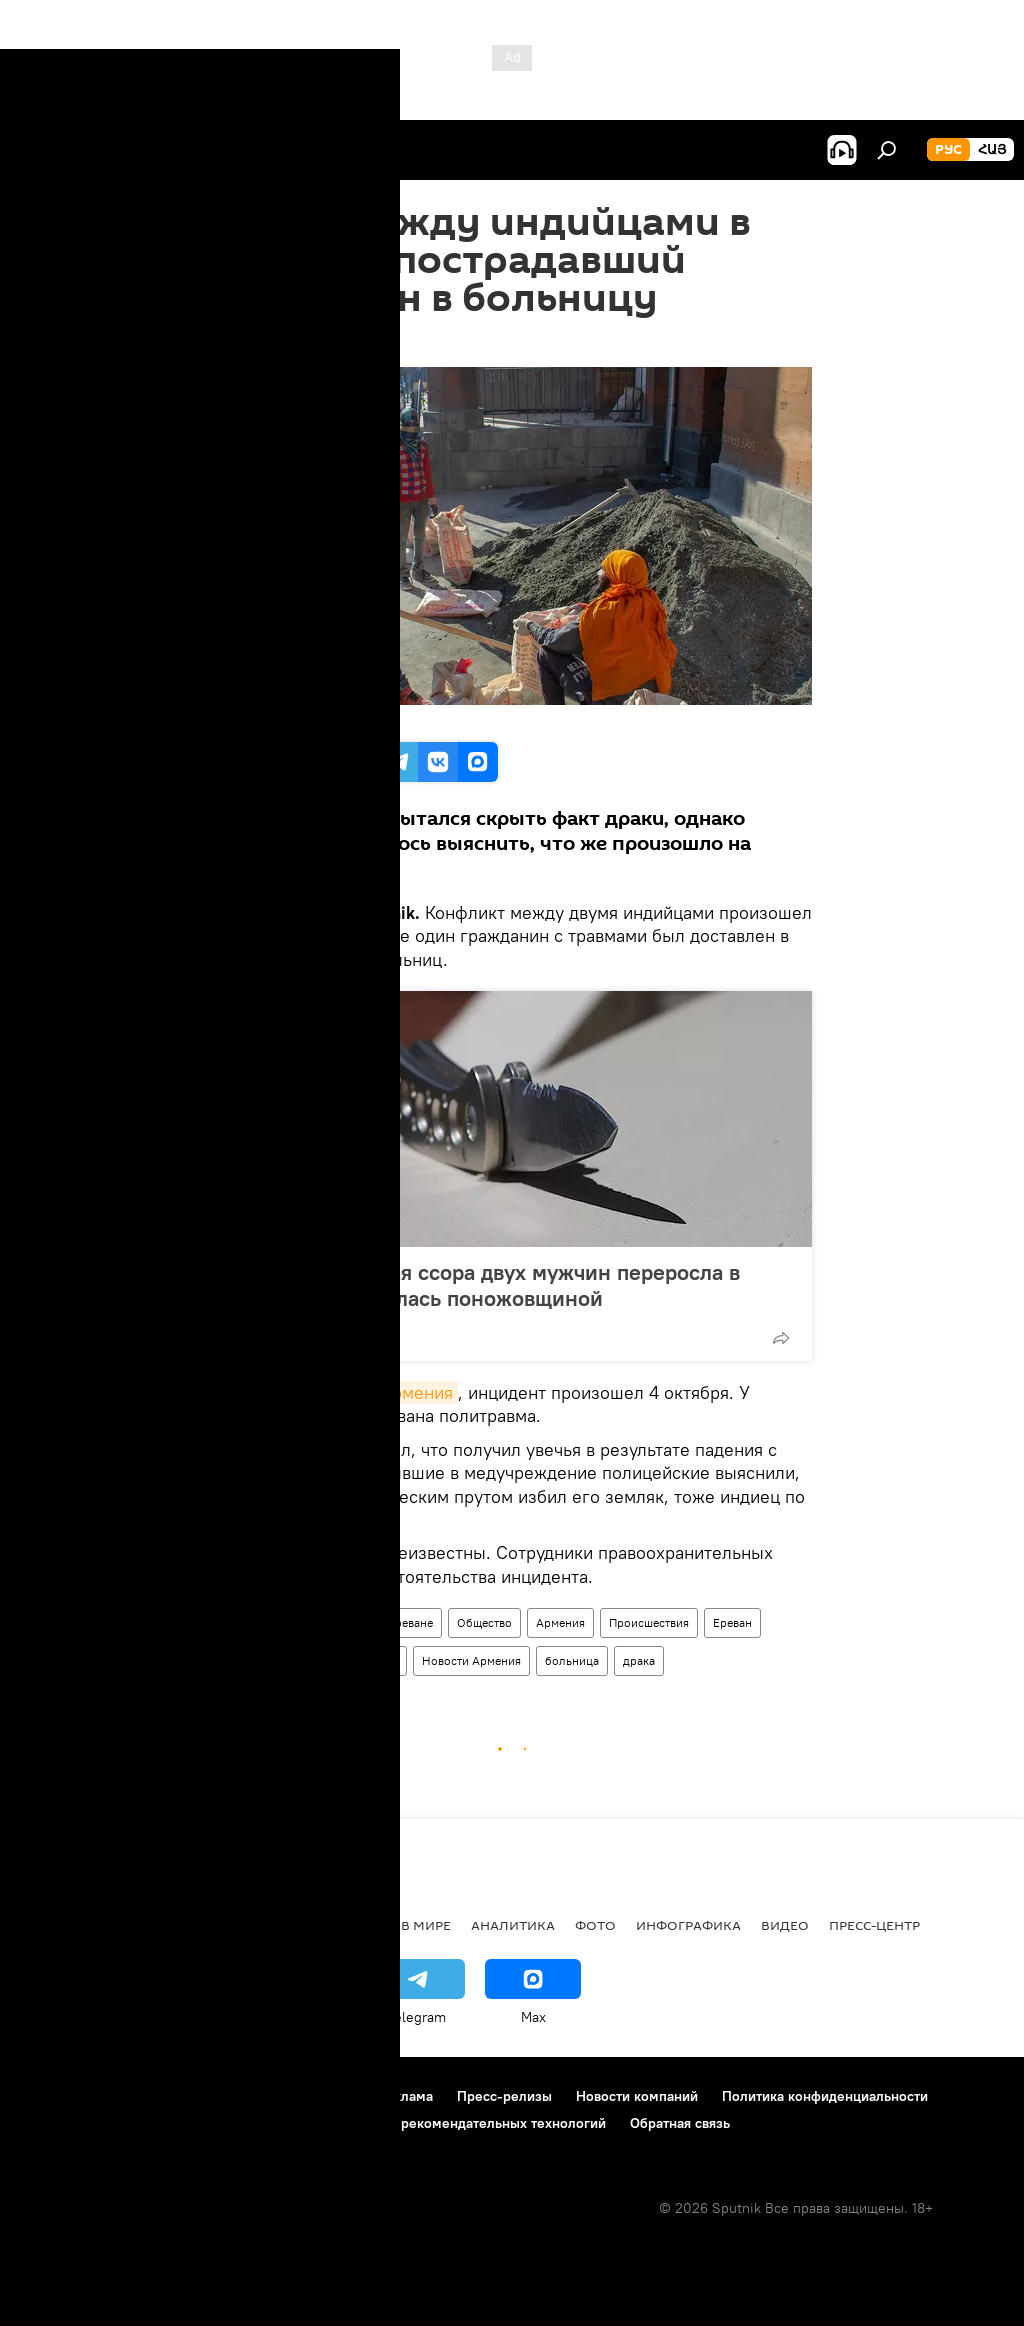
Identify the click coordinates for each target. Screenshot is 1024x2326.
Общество (484, 1622)
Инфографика (688, 1925)
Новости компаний (637, 2096)
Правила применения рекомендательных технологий (431, 2123)
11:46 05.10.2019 (263, 342)
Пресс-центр (874, 1925)
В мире (426, 1925)
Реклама (405, 2096)
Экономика (239, 1925)
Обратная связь (680, 2123)
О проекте (54, 2096)
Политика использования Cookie (127, 2123)
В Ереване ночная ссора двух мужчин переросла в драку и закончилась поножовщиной (486, 1285)
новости (54, 1925)
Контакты (323, 2096)
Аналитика (513, 1925)
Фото (595, 1925)
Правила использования (190, 2096)
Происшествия (649, 1622)
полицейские (361, 1660)
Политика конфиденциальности (825, 2096)
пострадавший (261, 1660)
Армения (560, 1622)
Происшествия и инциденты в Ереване (327, 1622)
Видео (785, 1925)
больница (572, 1660)
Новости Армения (471, 1660)
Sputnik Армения (383, 1392)
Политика (342, 1925)
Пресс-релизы (504, 2096)
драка (639, 1660)
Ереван (732, 1622)
